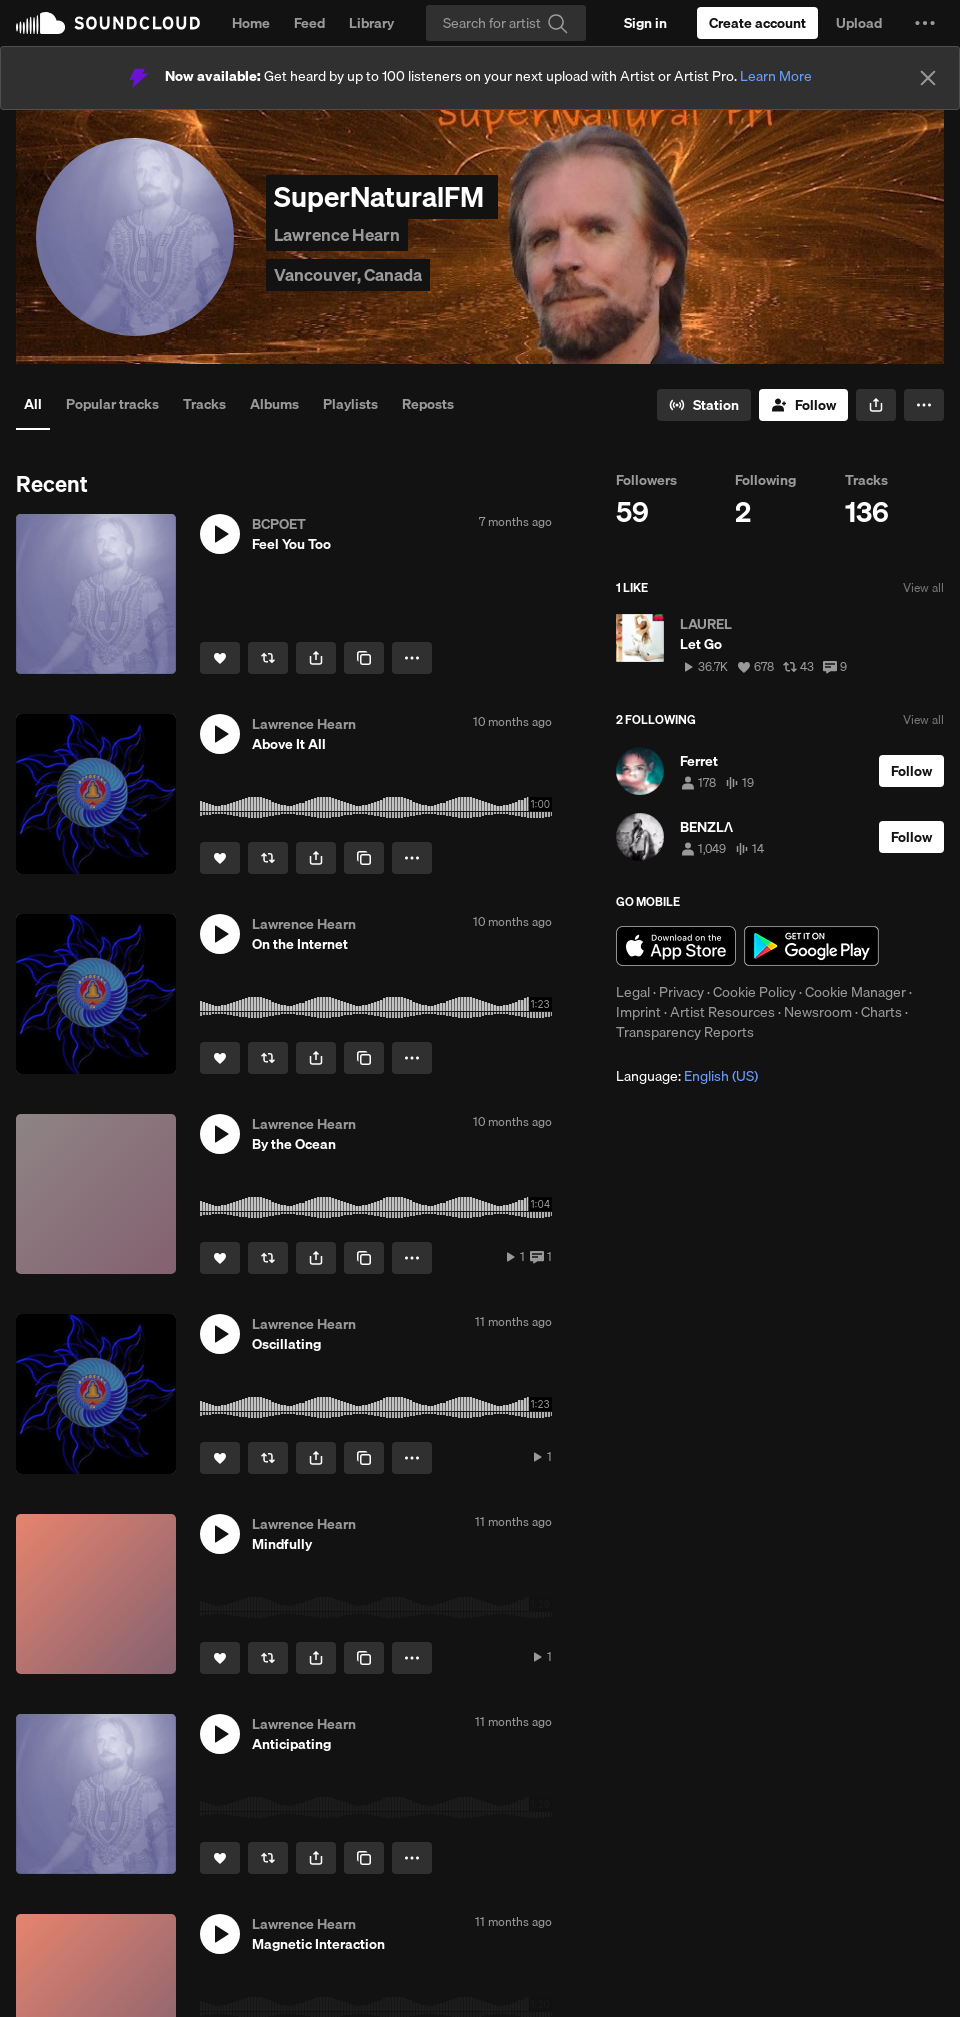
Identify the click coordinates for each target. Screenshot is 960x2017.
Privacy (681, 992)
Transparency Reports (685, 1032)
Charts (881, 1012)
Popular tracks (112, 404)
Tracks (204, 404)
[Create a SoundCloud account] (757, 23)
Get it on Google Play (811, 946)
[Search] (506, 23)
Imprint (638, 1012)
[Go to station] (704, 405)
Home (251, 23)
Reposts (428, 404)
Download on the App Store (676, 946)
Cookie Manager (855, 992)
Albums (274, 404)
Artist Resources (722, 1012)
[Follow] (803, 405)
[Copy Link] (364, 658)
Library (371, 23)
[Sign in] (645, 23)
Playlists (350, 404)
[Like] (220, 658)
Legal (633, 992)
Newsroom (818, 1012)
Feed (309, 23)
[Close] (928, 78)
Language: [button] (687, 1076)
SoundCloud (108, 23)
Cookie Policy (754, 992)
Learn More (776, 76)
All (33, 404)
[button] (925, 23)
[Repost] (268, 658)
